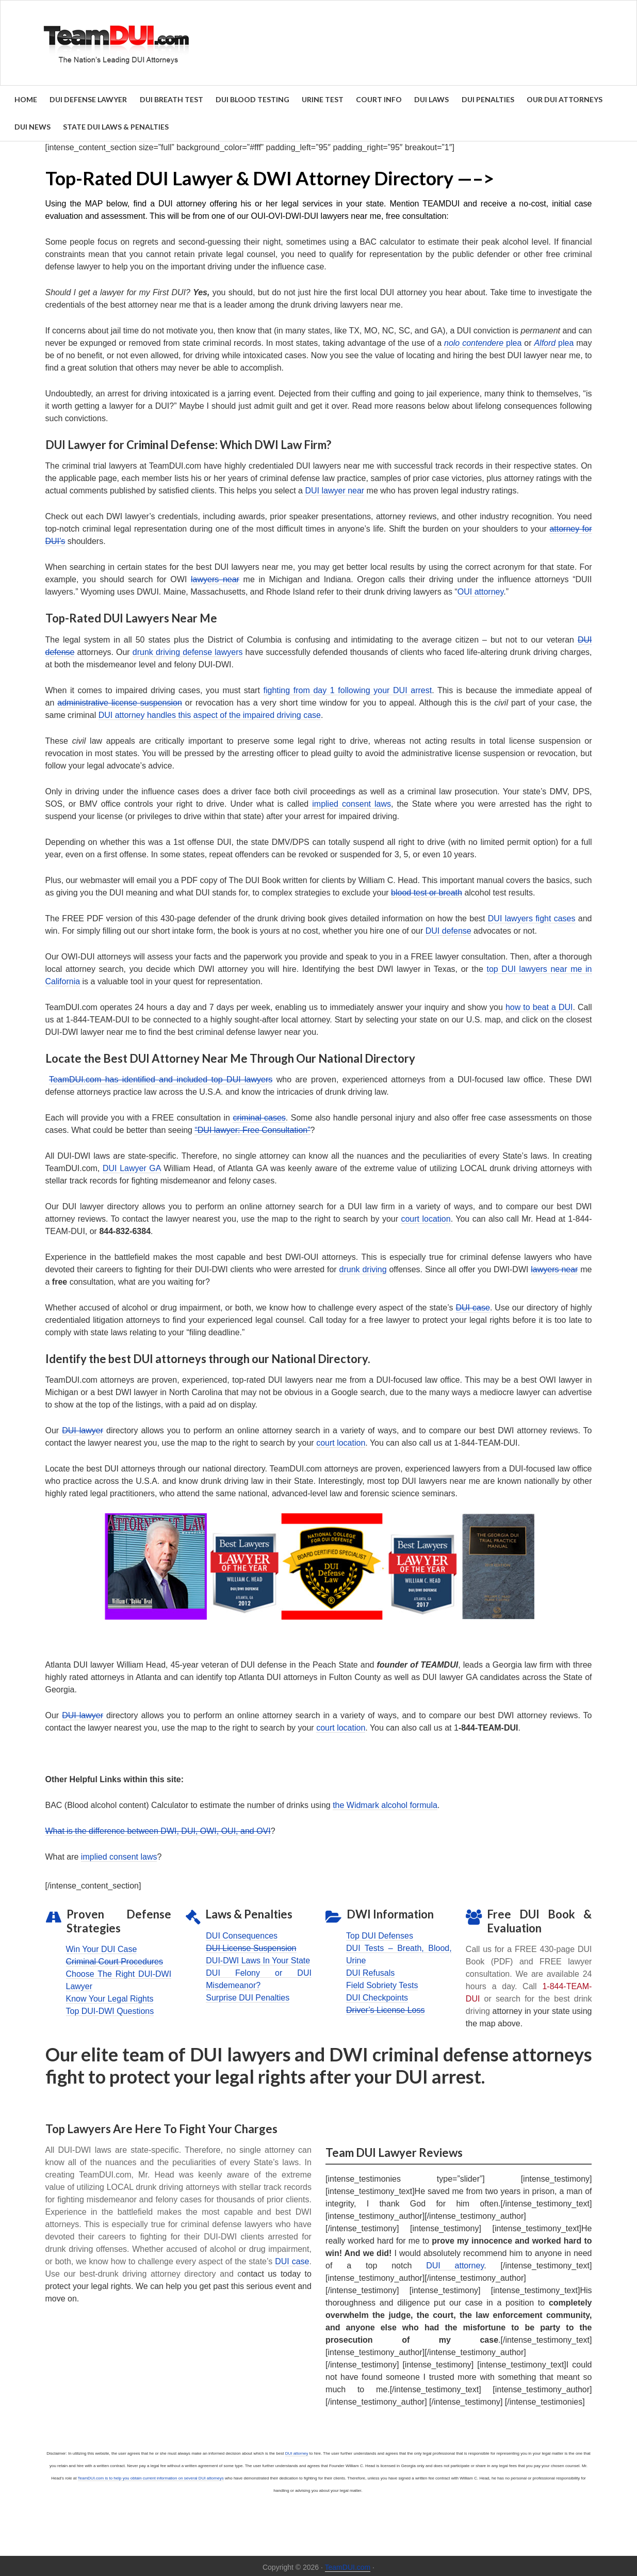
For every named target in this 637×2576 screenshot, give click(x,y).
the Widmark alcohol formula (385, 1803)
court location (425, 1216)
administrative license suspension (119, 700)
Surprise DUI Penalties (247, 1995)
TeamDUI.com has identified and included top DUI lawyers (160, 1077)
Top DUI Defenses (379, 1933)
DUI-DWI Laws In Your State (258, 1958)
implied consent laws (351, 801)
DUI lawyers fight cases (532, 915)
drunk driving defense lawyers (188, 649)
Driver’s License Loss (385, 2007)
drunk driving (363, 1266)
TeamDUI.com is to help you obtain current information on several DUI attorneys (151, 2475)
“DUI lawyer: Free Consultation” (252, 1127)
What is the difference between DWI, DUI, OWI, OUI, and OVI (158, 1829)
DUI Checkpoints (377, 1995)
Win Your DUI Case (101, 1947)
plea (482, 340)
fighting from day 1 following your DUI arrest (348, 687)
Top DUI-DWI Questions (110, 2009)
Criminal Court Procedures (115, 1959)
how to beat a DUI (539, 1004)
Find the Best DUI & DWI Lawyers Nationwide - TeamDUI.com (319, 43)
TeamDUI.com (348, 2565)
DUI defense (448, 928)
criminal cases (259, 1115)
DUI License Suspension (251, 1945)
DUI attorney (455, 2263)
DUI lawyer (82, 1428)
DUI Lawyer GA (132, 1165)
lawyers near (215, 577)
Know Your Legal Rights (110, 1996)
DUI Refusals (370, 1970)
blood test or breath (426, 890)
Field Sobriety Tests (382, 1982)
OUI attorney (481, 589)
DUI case (473, 1305)
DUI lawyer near (334, 488)
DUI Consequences (241, 1933)
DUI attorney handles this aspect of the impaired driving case (210, 712)
